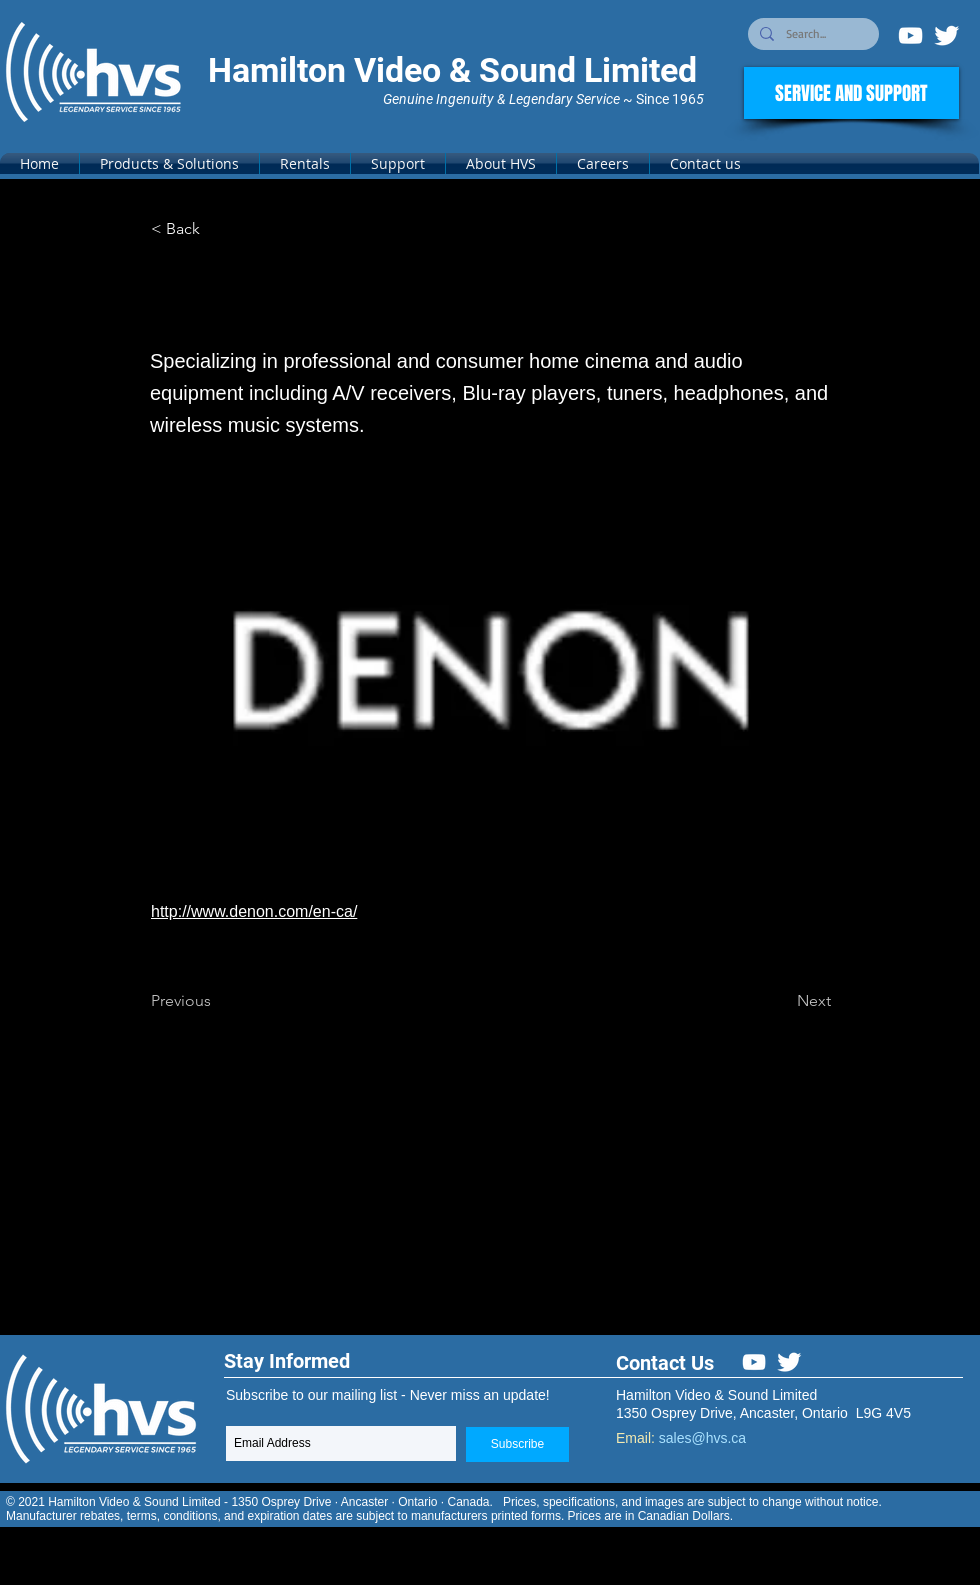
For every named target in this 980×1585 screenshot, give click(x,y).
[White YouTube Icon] (910, 35)
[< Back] (217, 229)
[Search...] (811, 34)
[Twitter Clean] (946, 35)
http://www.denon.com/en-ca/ (254, 911)
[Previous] (217, 1001)
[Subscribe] (517, 1444)
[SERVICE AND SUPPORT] (851, 93)
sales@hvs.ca (702, 1438)
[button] (169, 163)
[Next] (781, 1001)
